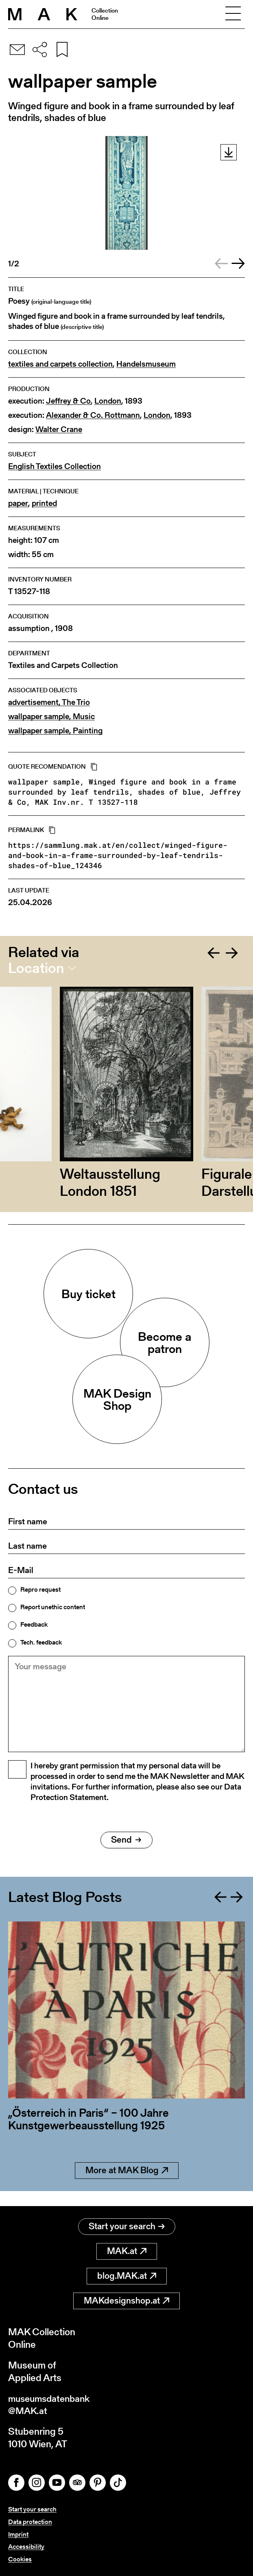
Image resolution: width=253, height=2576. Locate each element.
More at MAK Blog (126, 2184)
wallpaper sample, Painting (55, 731)
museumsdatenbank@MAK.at (51, 2403)
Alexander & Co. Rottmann (93, 415)
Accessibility (26, 2546)
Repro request (40, 1589)
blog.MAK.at (126, 2275)
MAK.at (126, 2250)
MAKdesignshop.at (126, 2299)
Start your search (127, 2225)
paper (18, 503)
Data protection (30, 2521)
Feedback (34, 1624)
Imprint (18, 2534)
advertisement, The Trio (49, 702)
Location (36, 968)
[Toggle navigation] (233, 14)
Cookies (20, 2559)
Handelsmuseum (146, 364)
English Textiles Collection (54, 466)
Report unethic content (52, 1607)
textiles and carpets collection (60, 364)
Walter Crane (58, 429)
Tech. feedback (41, 1642)
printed (44, 503)
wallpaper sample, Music (51, 716)
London (107, 401)
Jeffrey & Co (68, 401)
